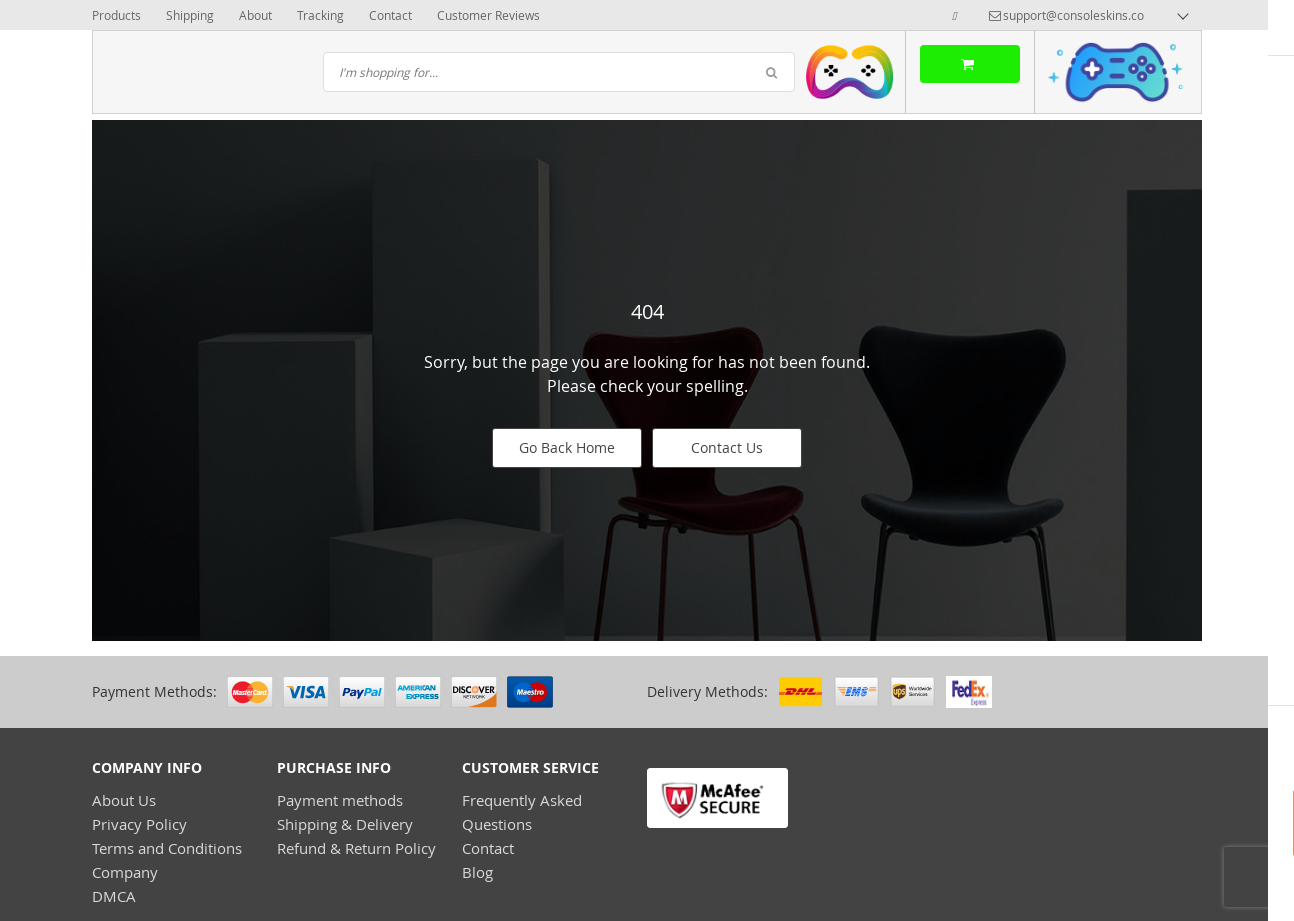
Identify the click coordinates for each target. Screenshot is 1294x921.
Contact (488, 848)
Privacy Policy (139, 824)
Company (125, 872)
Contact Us (727, 447)
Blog (477, 872)
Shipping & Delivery (345, 824)
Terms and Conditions (167, 848)
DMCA (114, 896)
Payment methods (340, 800)
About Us (124, 800)
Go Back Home (567, 447)
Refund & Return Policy (356, 848)
